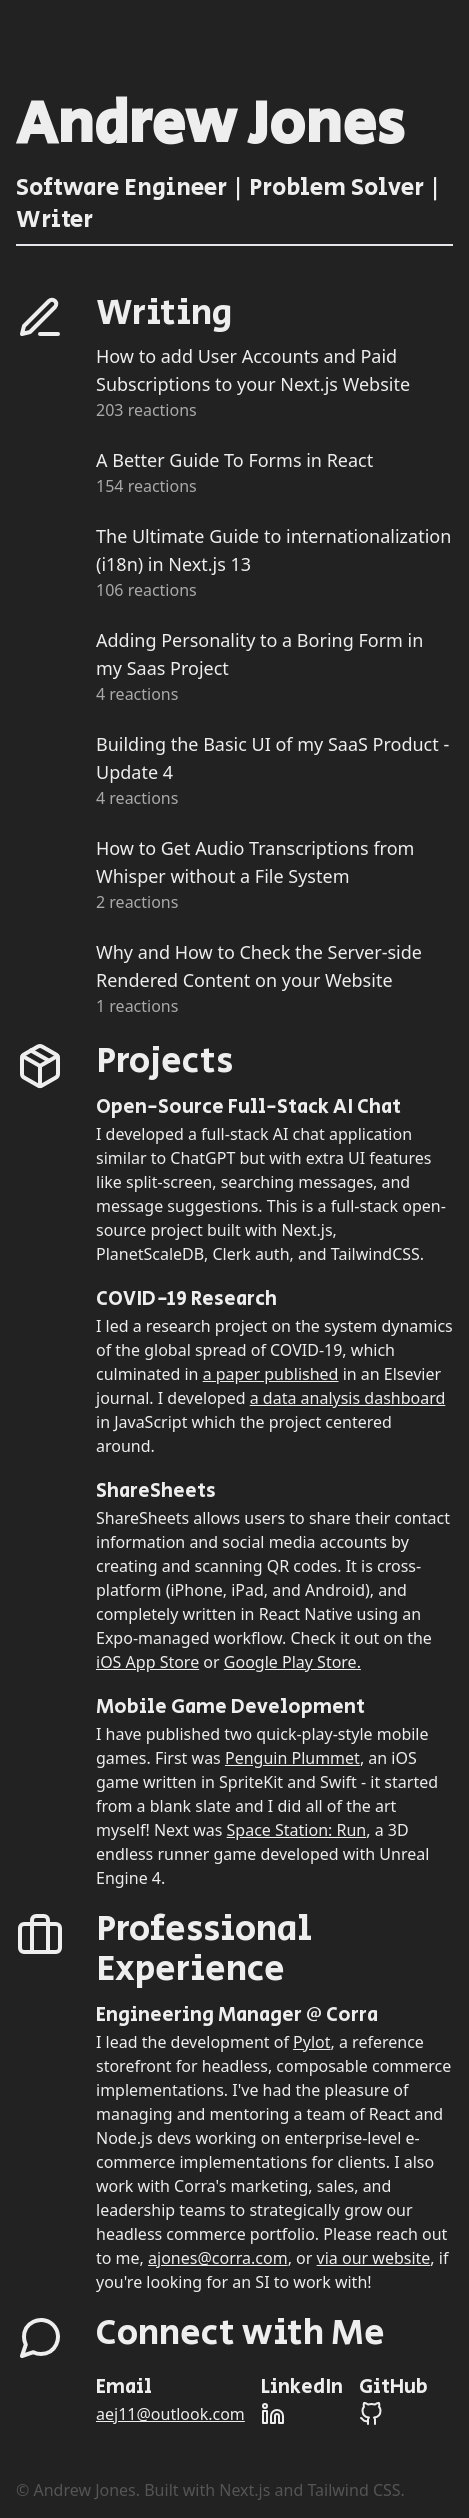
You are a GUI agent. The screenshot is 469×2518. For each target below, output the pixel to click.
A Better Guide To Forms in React (234, 460)
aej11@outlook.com (170, 2414)
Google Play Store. (292, 1662)
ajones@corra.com (218, 2258)
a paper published (271, 1374)
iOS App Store (147, 1662)
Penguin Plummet (292, 1758)
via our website (374, 2258)
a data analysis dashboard (348, 1398)
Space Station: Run (297, 1830)
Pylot (311, 2042)
